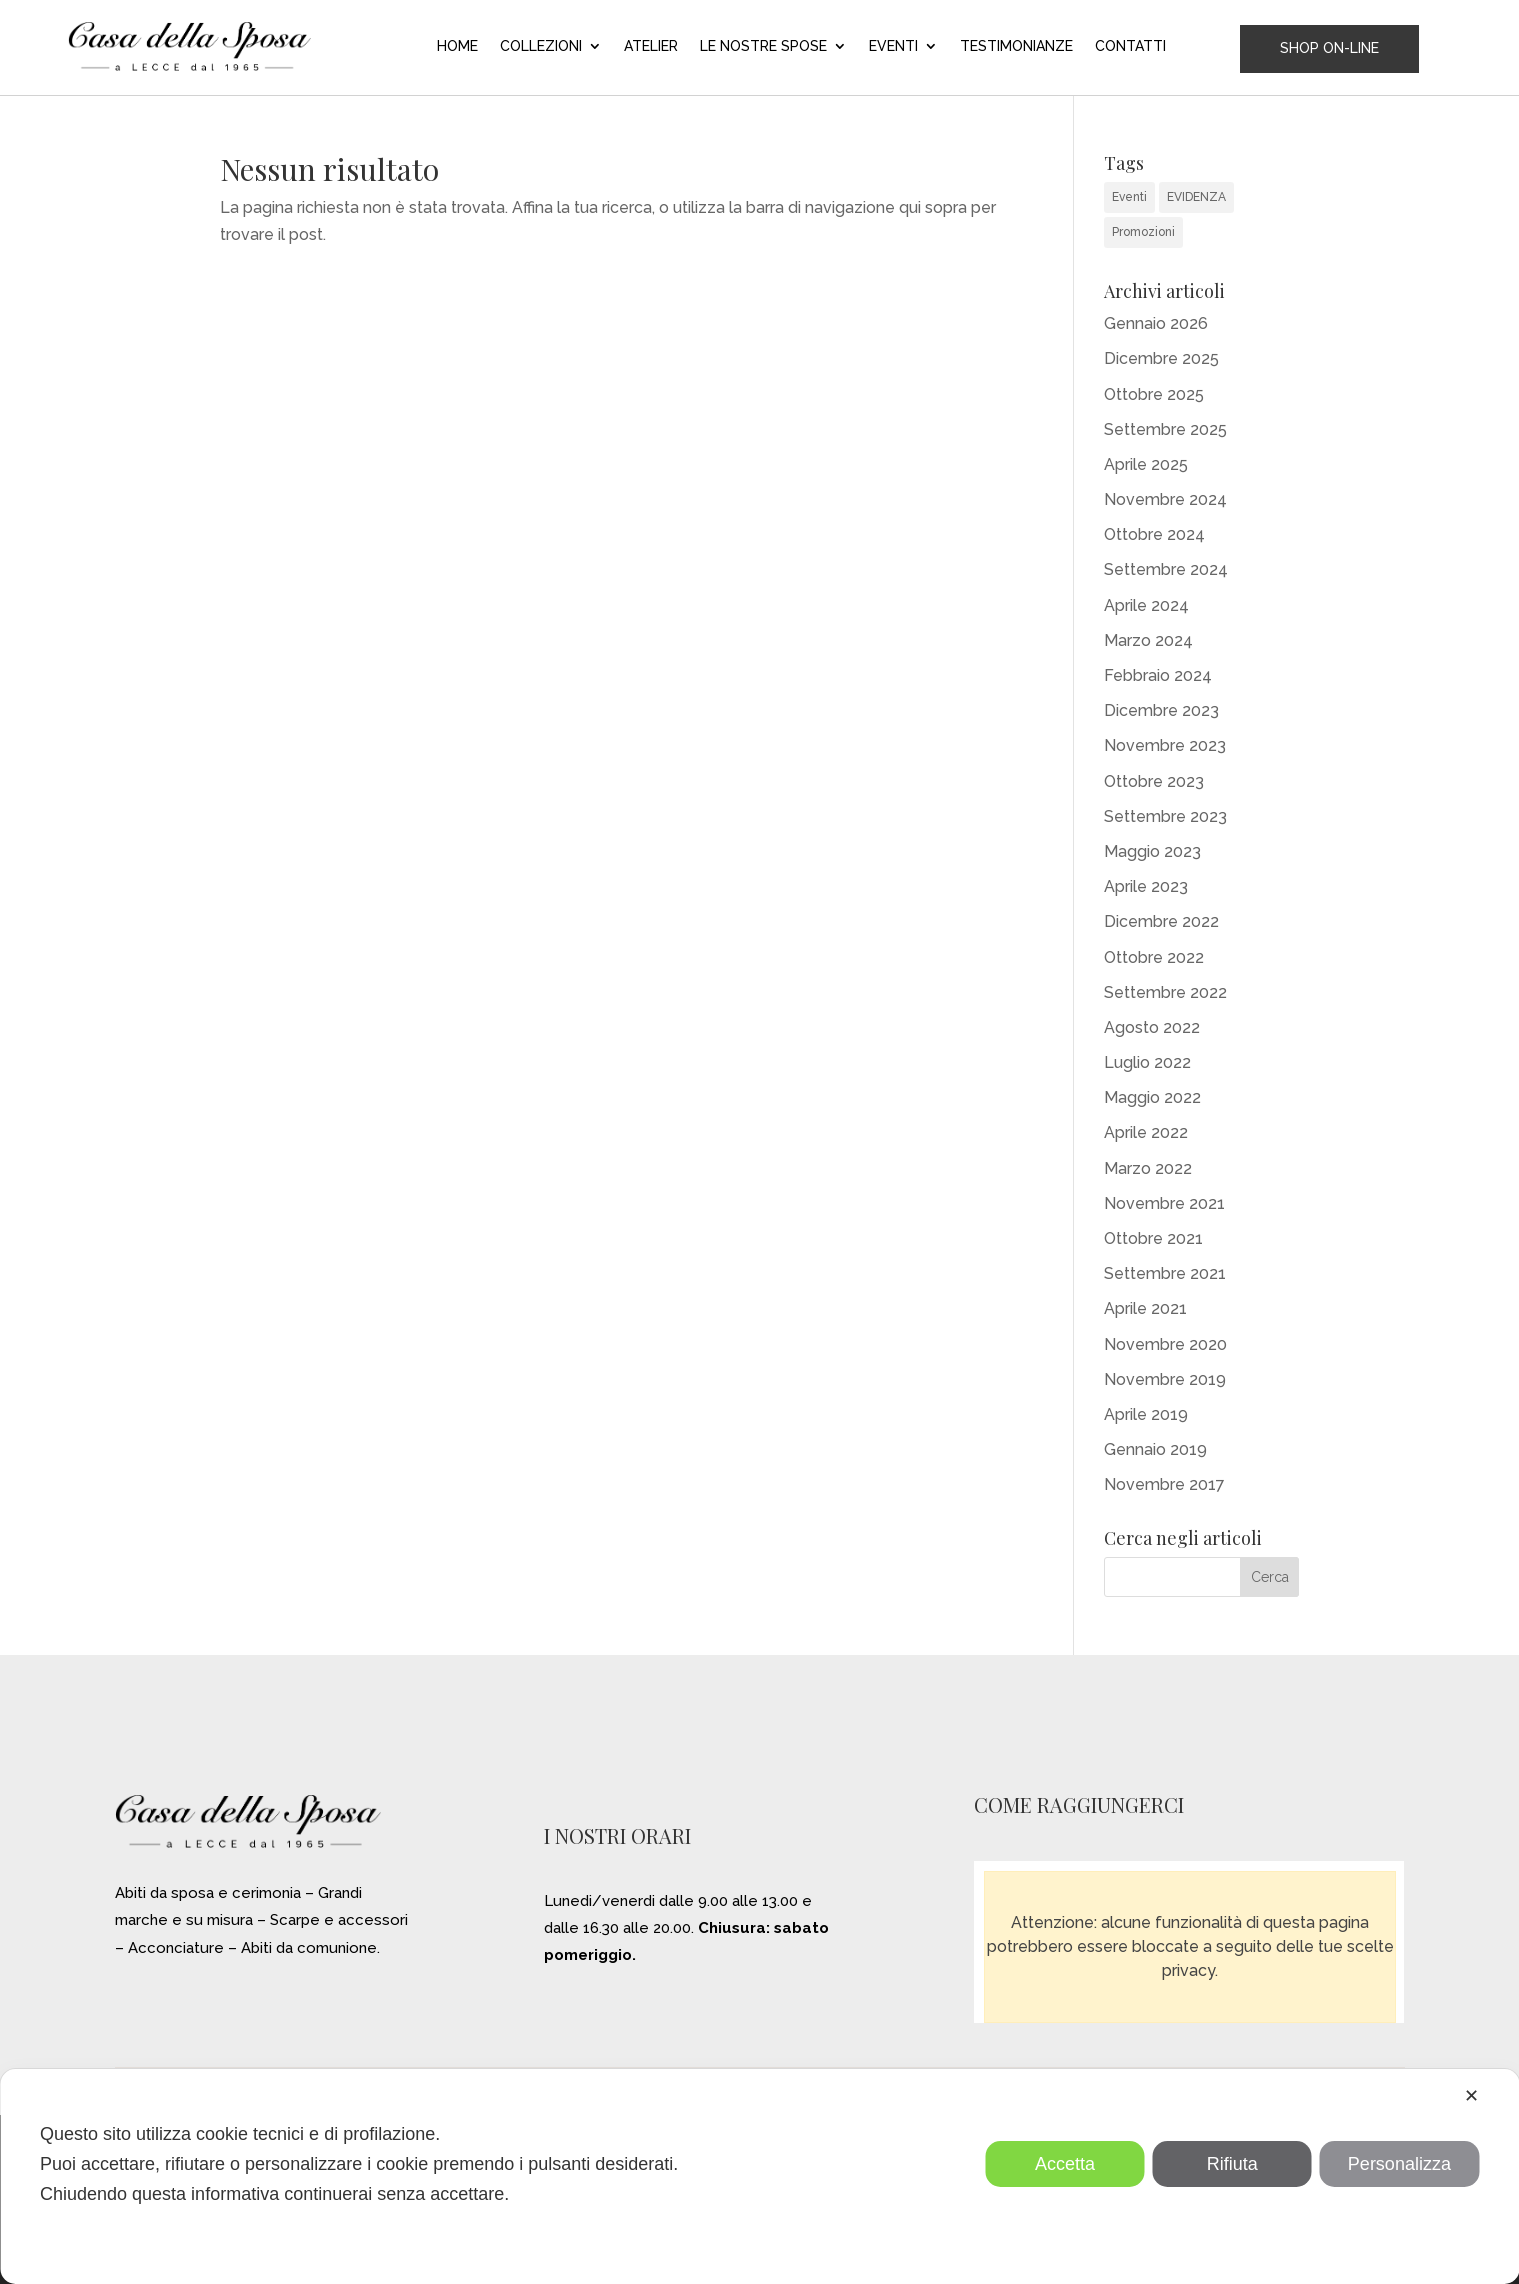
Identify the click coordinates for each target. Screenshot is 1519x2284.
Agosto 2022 (1152, 1027)
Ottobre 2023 (1154, 781)
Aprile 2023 (1146, 886)
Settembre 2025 (1165, 429)
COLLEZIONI (541, 46)
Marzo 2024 (1148, 640)
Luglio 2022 (1147, 1062)
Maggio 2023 (1152, 851)
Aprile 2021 (1145, 1308)
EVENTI (893, 46)
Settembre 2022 (1165, 992)
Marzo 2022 (1148, 1168)
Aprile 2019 (1146, 1414)
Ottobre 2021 (1153, 1238)
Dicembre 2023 (1161, 710)
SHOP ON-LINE (1329, 48)
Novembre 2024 (1165, 499)
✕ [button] (1471, 2096)
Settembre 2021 (1165, 1273)
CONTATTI (1130, 46)
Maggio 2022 (1152, 1097)
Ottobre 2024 (1154, 534)
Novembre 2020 (1165, 1344)
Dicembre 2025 (1161, 358)
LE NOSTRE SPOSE (763, 46)
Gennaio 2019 (1155, 1449)
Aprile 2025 (1146, 464)
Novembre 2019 (1165, 1379)
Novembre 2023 (1165, 745)
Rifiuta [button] (1232, 2164)
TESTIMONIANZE (1016, 46)
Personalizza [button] (1399, 2164)
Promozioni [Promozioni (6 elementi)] (1143, 232)
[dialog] (759, 2176)
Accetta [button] (1065, 2164)
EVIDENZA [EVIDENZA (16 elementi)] (1196, 197)
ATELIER (651, 46)
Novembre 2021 (1164, 1203)
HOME (457, 46)
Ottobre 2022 (1154, 957)
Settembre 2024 (1166, 569)
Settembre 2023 (1165, 816)
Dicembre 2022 (1161, 921)
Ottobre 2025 (1154, 394)
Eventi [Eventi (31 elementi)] (1129, 197)
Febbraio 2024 (1158, 675)
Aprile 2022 (1146, 1132)
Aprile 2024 (1146, 605)
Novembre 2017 (1164, 1484)
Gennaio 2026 (1156, 323)
